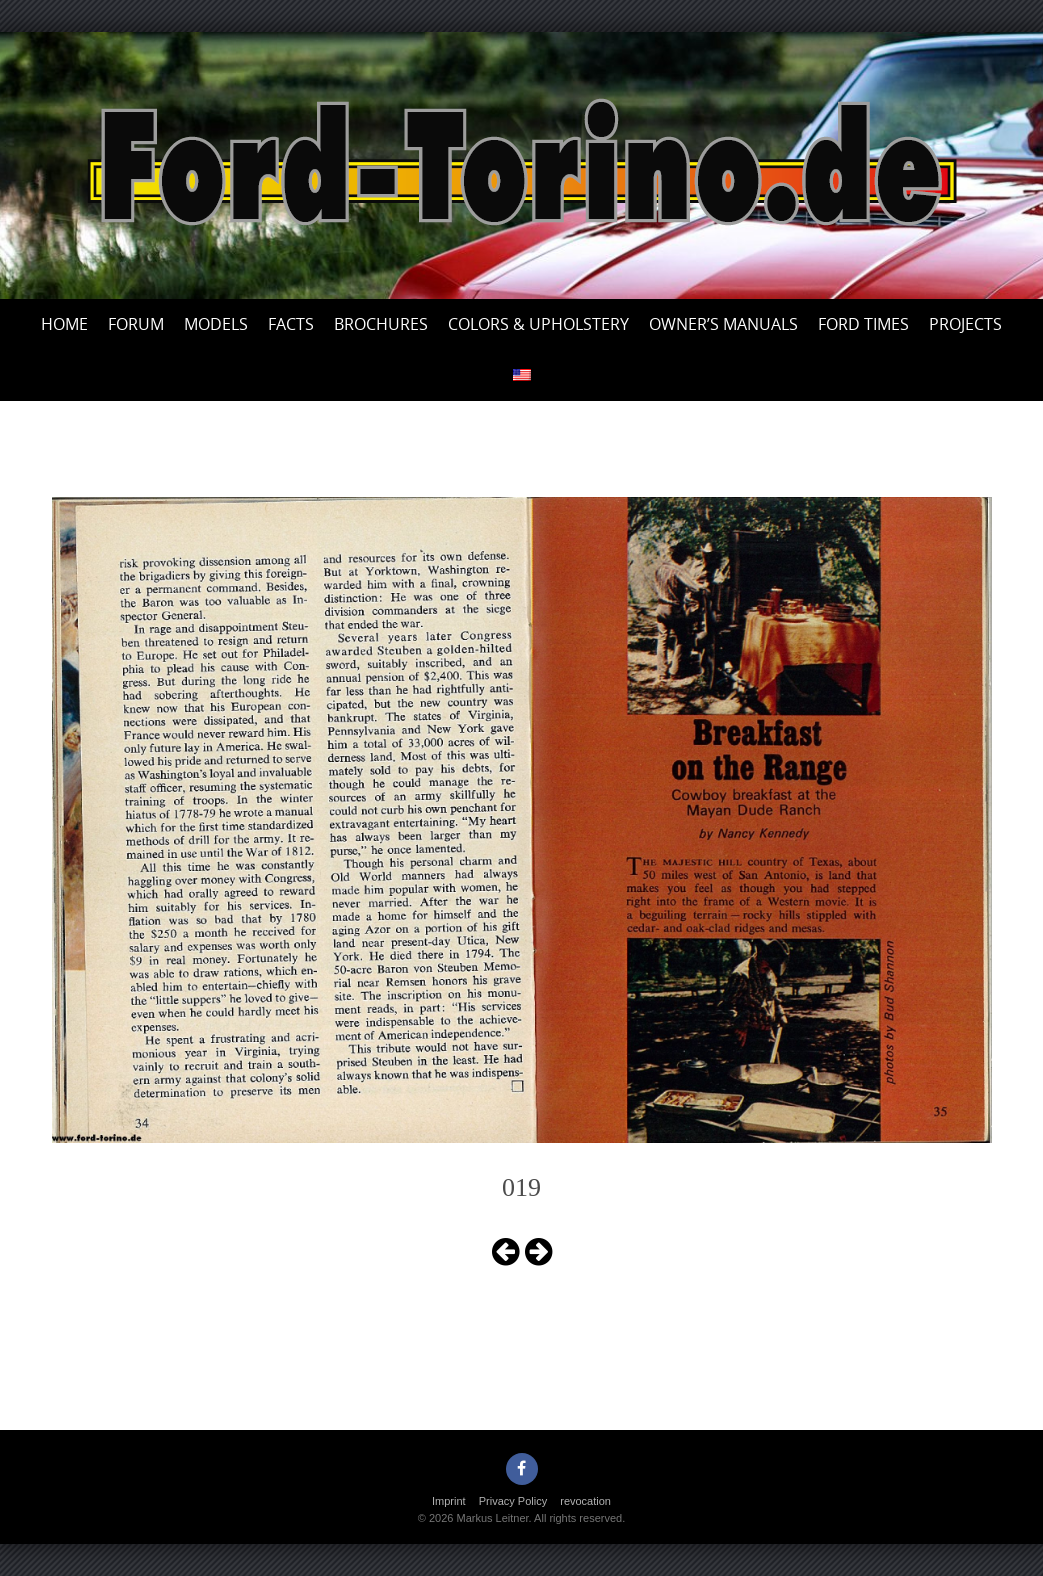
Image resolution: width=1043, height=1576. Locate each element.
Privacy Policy (513, 1501)
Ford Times (863, 324)
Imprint (449, 1501)
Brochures (381, 324)
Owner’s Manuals (723, 324)
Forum (136, 324)
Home (64, 324)
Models (216, 324)
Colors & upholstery (538, 324)
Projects (965, 324)
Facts (291, 324)
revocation (585, 1501)
